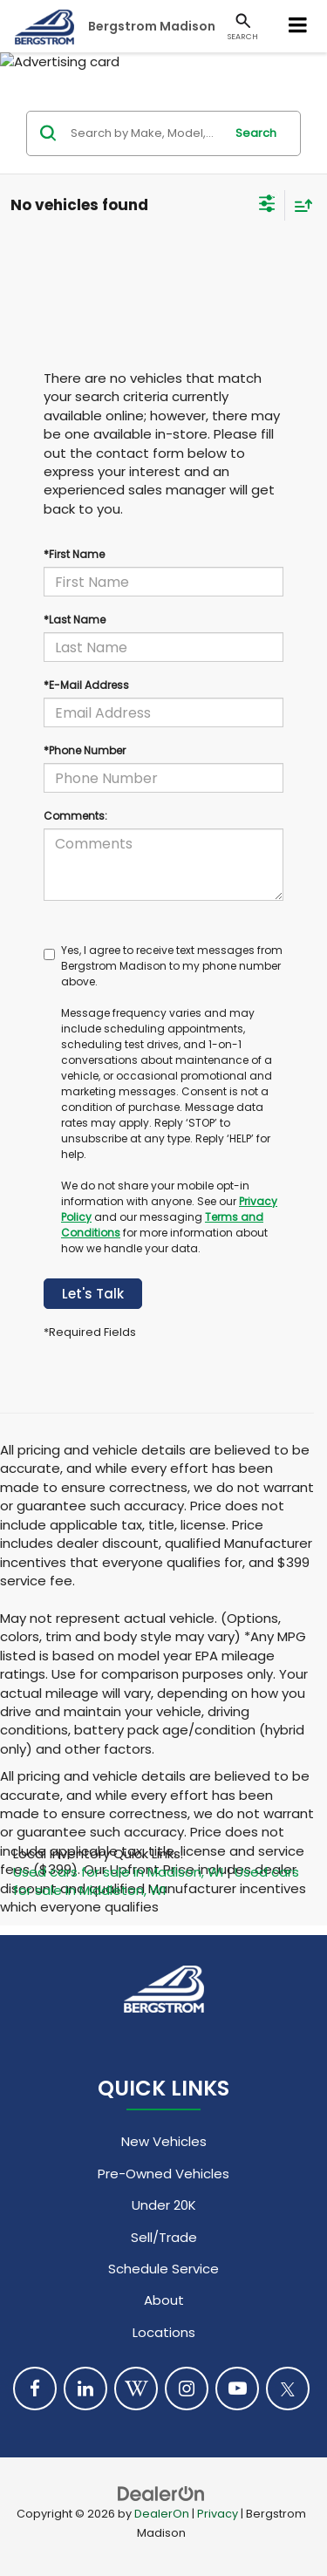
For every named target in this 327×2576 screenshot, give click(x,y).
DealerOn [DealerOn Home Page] (161, 2513)
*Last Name (75, 619)
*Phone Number (85, 750)
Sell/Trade (164, 2237)
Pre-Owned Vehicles (163, 2173)
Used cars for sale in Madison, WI (118, 1872)
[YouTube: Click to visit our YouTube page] (237, 2388)
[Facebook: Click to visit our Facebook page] (35, 2388)
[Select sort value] (299, 205)
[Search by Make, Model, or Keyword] (145, 133)
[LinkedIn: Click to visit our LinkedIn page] (85, 2388)
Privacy (217, 2513)
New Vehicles (164, 2141)
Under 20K (164, 2205)
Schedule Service (163, 2268)
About (164, 2300)
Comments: (75, 815)
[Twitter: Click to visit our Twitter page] (287, 2388)
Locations (164, 2332)
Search (255, 133)
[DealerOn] (161, 2493)
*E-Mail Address (86, 685)
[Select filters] (267, 205)
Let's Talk (93, 1294)
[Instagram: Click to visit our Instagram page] (186, 2388)
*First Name (74, 554)
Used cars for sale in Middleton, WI (156, 1881)
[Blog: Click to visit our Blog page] (136, 2388)
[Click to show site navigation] (298, 26)
